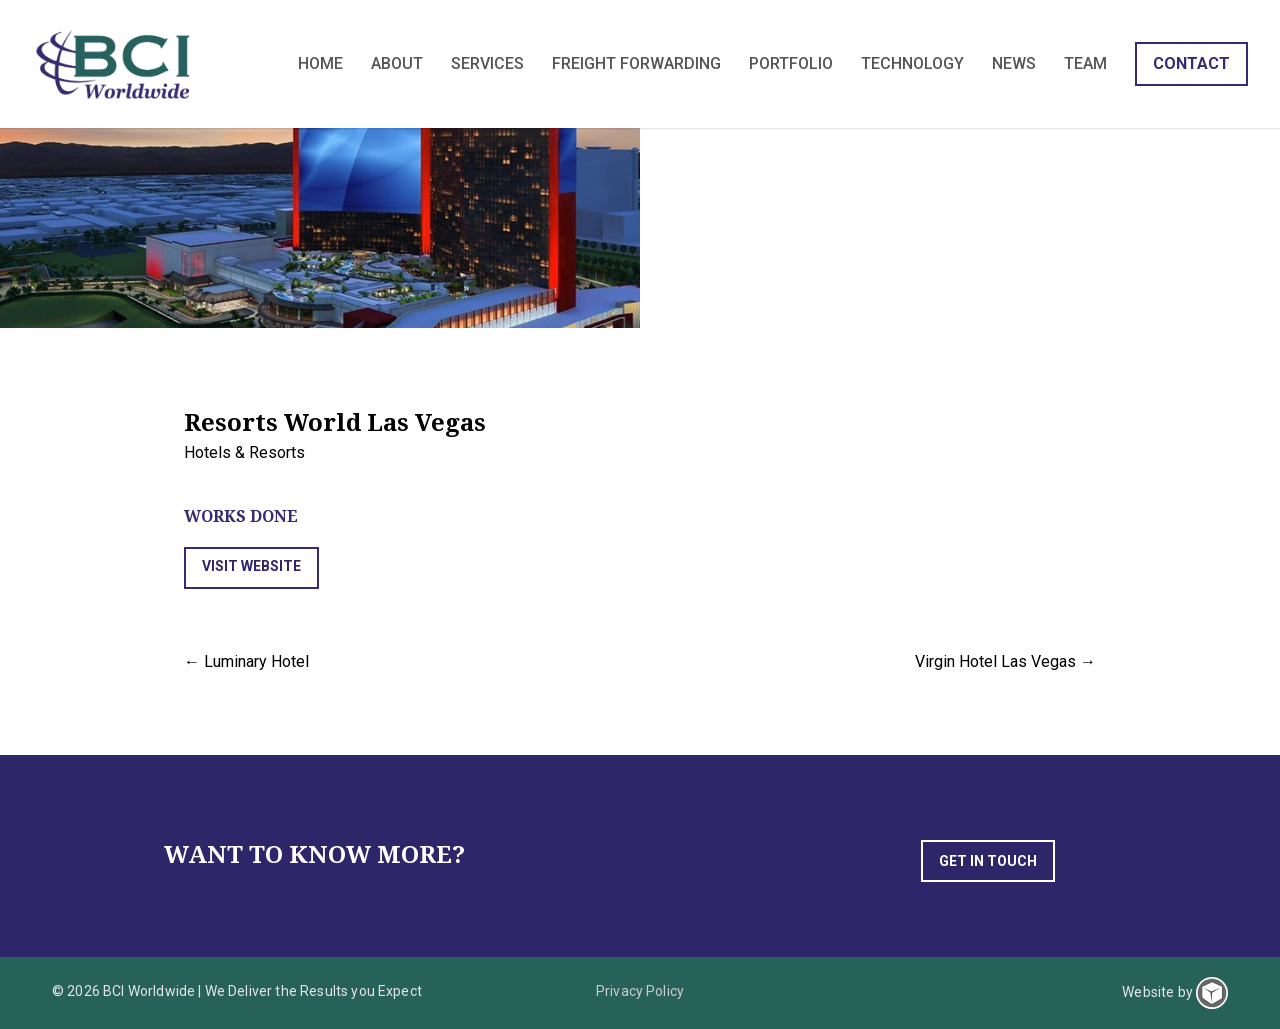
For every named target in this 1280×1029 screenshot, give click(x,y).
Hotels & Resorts (244, 452)
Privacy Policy (640, 991)
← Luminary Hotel (246, 661)
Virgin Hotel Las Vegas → (1005, 661)
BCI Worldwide (115, 64)
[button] (251, 568)
